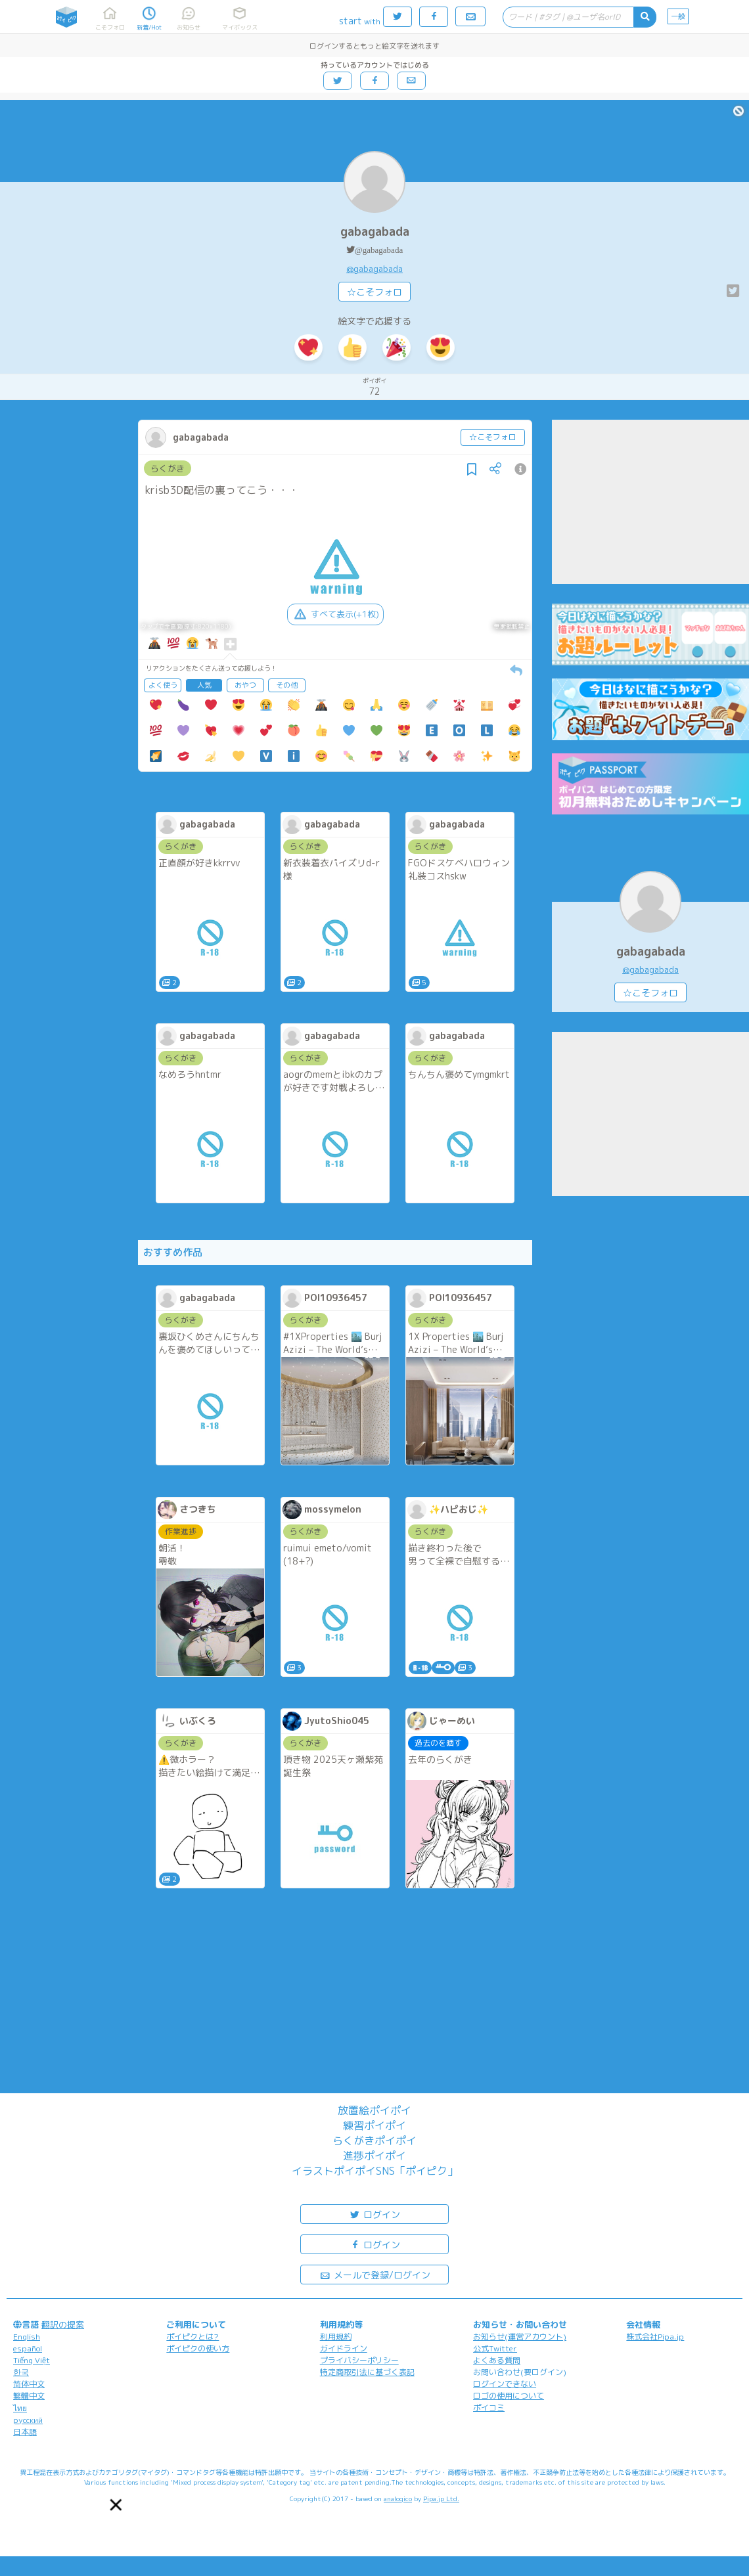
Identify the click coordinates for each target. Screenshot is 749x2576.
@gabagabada (379, 250)
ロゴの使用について (508, 2395)
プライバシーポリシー (359, 2360)
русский (28, 2420)
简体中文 (29, 2383)
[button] (116, 2505)
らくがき (167, 468)
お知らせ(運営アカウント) (519, 2336)
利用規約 (336, 2336)
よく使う (162, 685)
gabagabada (374, 231)
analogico (398, 2498)
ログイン (374, 2214)
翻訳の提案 (62, 2324)
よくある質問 (496, 2360)
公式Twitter (495, 2348)
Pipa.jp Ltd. (441, 2498)
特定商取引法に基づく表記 (367, 2372)
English (26, 2336)
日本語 (25, 2431)
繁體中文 (29, 2395)
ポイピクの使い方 (197, 2348)
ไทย (20, 2408)
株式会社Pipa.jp (655, 2336)
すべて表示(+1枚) (335, 614)
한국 (21, 2372)
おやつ (245, 685)
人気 (204, 685)
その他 (287, 685)
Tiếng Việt (31, 2360)
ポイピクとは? (192, 2336)
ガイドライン (343, 2348)
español (27, 2348)
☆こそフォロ (374, 292)
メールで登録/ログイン (374, 2274)
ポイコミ (489, 2407)
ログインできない (504, 2383)
